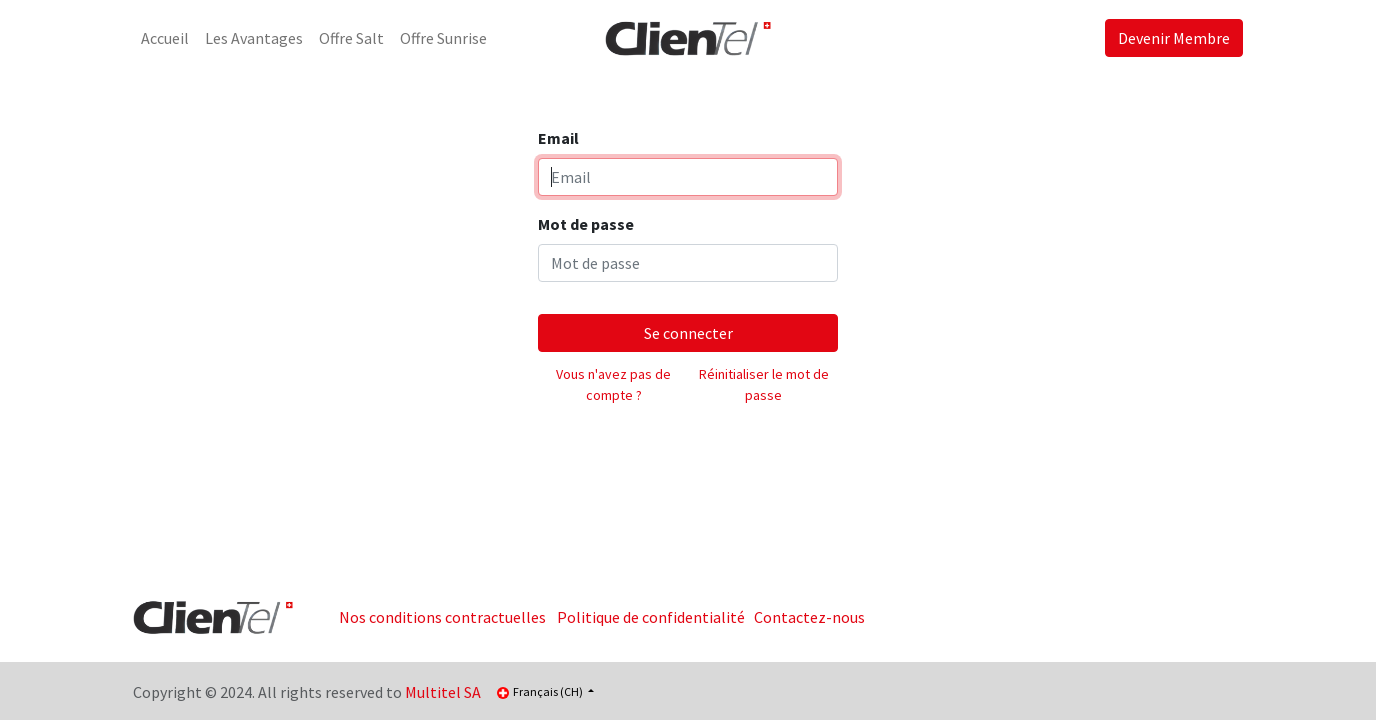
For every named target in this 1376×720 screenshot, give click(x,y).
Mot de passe (586, 224)
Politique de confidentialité (651, 617)
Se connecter (688, 333)
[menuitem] (165, 38)
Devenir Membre (1174, 38)
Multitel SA (443, 692)
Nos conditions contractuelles (442, 617)
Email (558, 138)
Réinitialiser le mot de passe (764, 384)
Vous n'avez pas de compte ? (613, 384)
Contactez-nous (809, 617)
